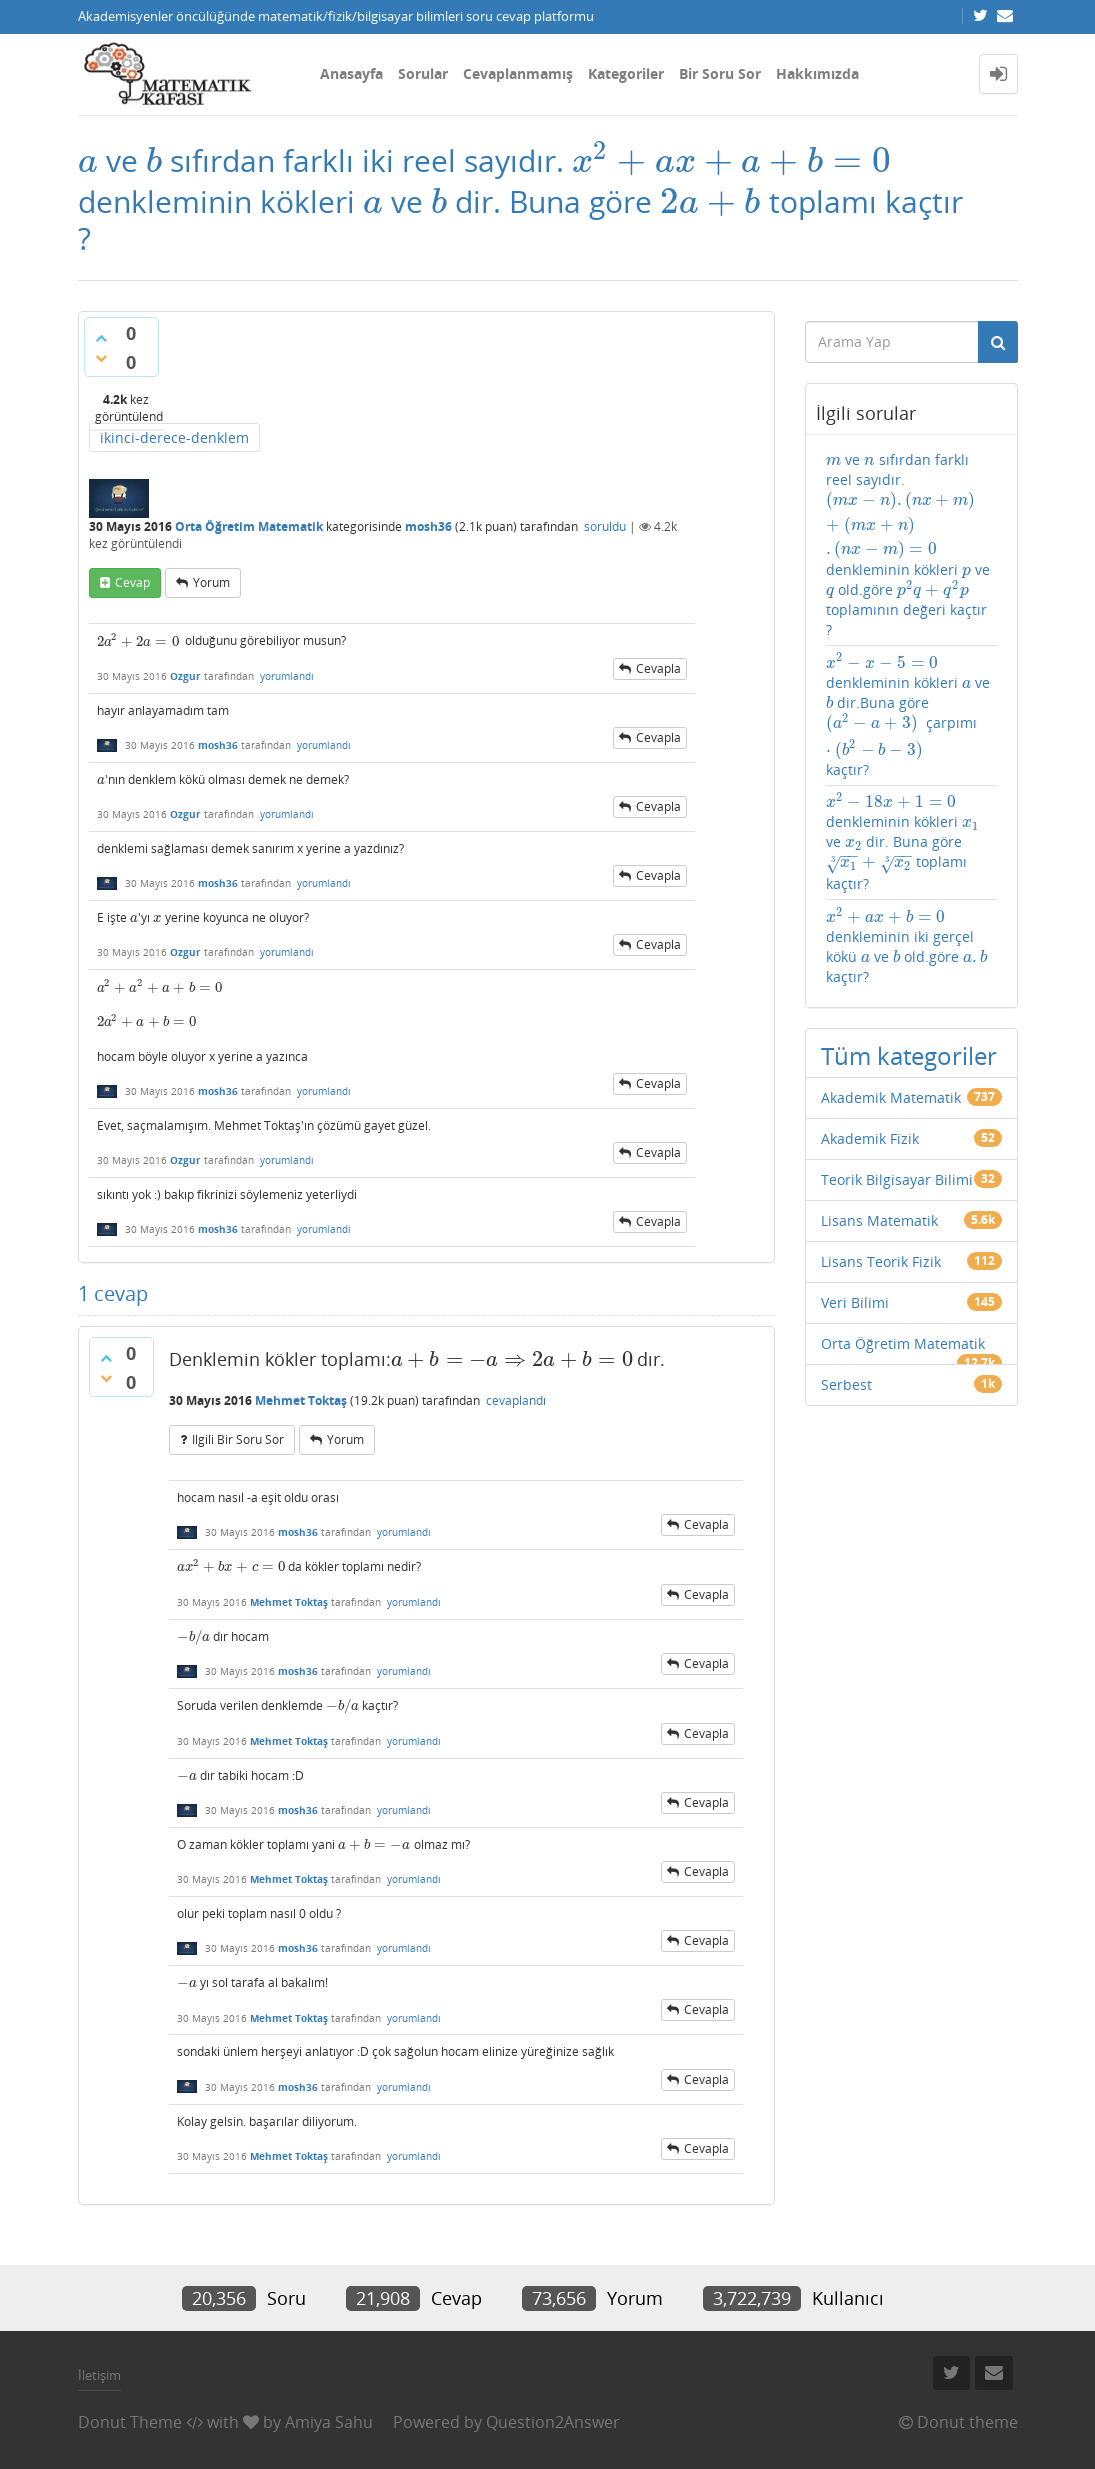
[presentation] (88, 160)
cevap (132, 582)
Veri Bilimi (855, 1302)
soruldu (605, 526)
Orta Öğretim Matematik (249, 526)
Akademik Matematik (891, 1097)
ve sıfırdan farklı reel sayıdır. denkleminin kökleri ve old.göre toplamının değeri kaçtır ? (911, 544)
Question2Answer (553, 2422)
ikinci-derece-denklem (174, 437)
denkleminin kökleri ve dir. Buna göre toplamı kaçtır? (902, 843)
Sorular (423, 73)
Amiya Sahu (329, 2422)
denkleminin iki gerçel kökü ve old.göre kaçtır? (906, 945)
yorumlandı (287, 676)
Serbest (846, 1384)
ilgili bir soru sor (238, 1439)
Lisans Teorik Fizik (881, 1261)
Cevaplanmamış (518, 73)
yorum (211, 582)
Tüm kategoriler (909, 1055)
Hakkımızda (817, 73)
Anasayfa (351, 73)
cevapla (658, 668)
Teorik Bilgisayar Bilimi (897, 1179)
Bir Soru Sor (720, 73)
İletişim (99, 2375)
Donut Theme (130, 2422)
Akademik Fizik (870, 1138)
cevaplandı (516, 1400)
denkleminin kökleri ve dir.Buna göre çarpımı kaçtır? (908, 715)
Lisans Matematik (879, 1220)
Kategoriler (626, 73)
